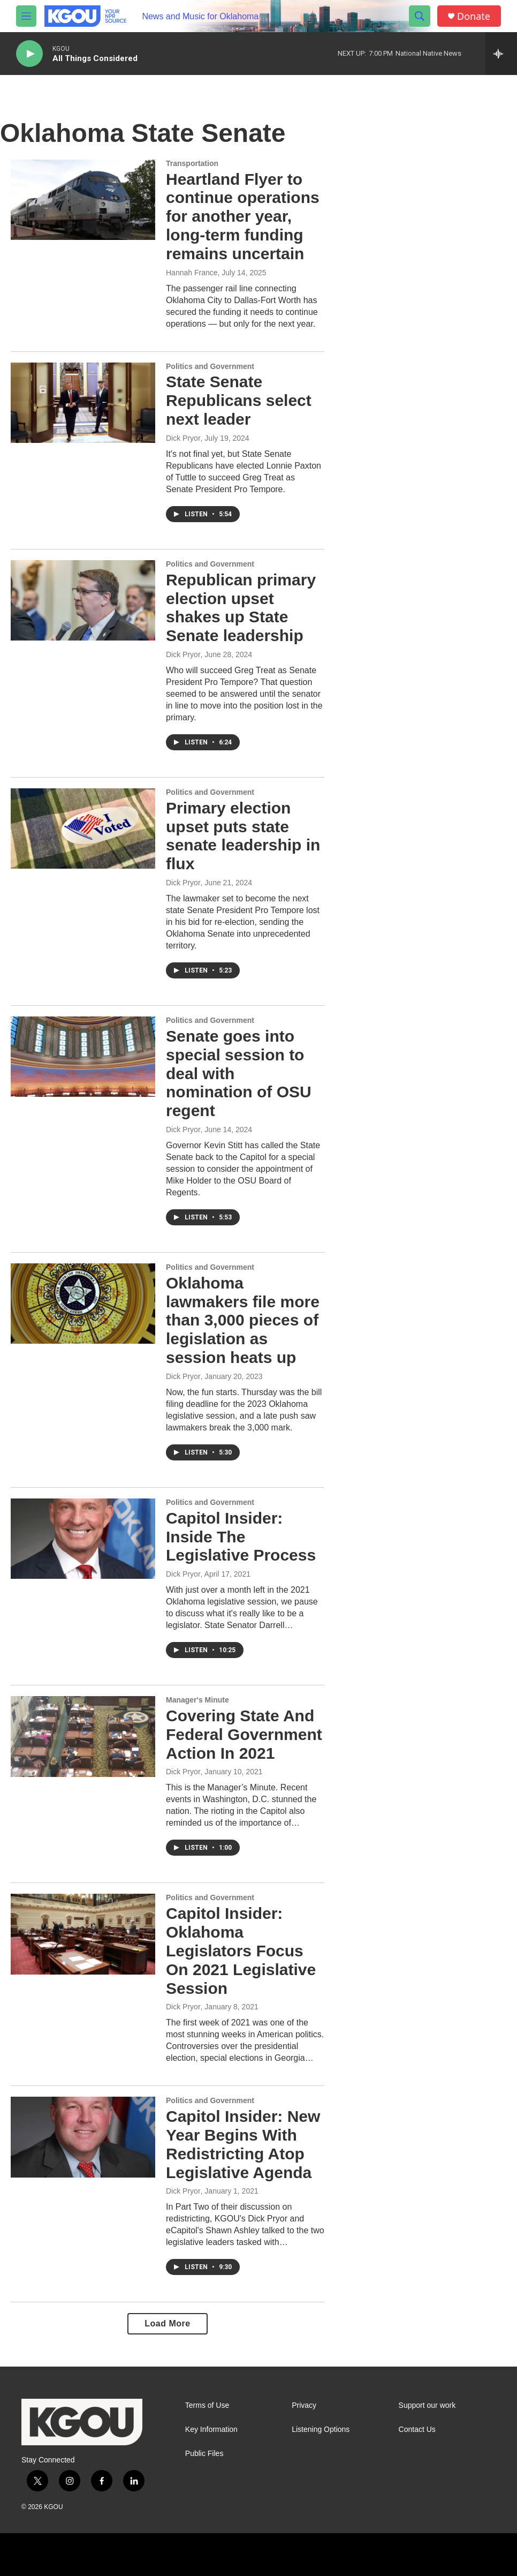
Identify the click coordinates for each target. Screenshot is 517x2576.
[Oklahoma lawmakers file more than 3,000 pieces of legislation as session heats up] (83, 1303)
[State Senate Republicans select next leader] (83, 403)
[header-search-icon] (419, 16)
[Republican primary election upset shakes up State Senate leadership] (83, 600)
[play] (29, 54)
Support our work (427, 2405)
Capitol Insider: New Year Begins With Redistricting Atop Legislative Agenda (243, 2144)
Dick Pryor (183, 438)
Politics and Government (210, 366)
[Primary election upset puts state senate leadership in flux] (83, 828)
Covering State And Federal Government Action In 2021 (244, 1734)
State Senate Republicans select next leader (238, 400)
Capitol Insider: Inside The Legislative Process (241, 1536)
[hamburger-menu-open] (26, 16)
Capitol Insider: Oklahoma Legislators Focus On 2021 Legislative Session (241, 1950)
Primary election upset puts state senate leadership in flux (243, 835)
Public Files (204, 2454)
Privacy (304, 2405)
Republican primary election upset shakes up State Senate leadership (241, 607)
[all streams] (501, 53)
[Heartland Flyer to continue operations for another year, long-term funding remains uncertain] (83, 200)
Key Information (211, 2430)
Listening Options (320, 2430)
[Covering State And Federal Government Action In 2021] (83, 1736)
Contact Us (417, 2430)
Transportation (192, 163)
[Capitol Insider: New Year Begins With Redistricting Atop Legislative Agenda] (83, 2137)
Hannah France (192, 272)
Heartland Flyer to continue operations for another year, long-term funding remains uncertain (243, 216)
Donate (473, 16)
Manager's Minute (197, 1700)
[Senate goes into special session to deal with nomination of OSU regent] (83, 1056)
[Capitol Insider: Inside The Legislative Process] (83, 1538)
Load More (167, 2323)
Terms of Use (207, 2405)
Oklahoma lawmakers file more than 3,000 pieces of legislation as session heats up (243, 1320)
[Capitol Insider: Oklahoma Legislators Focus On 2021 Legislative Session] (83, 1934)
